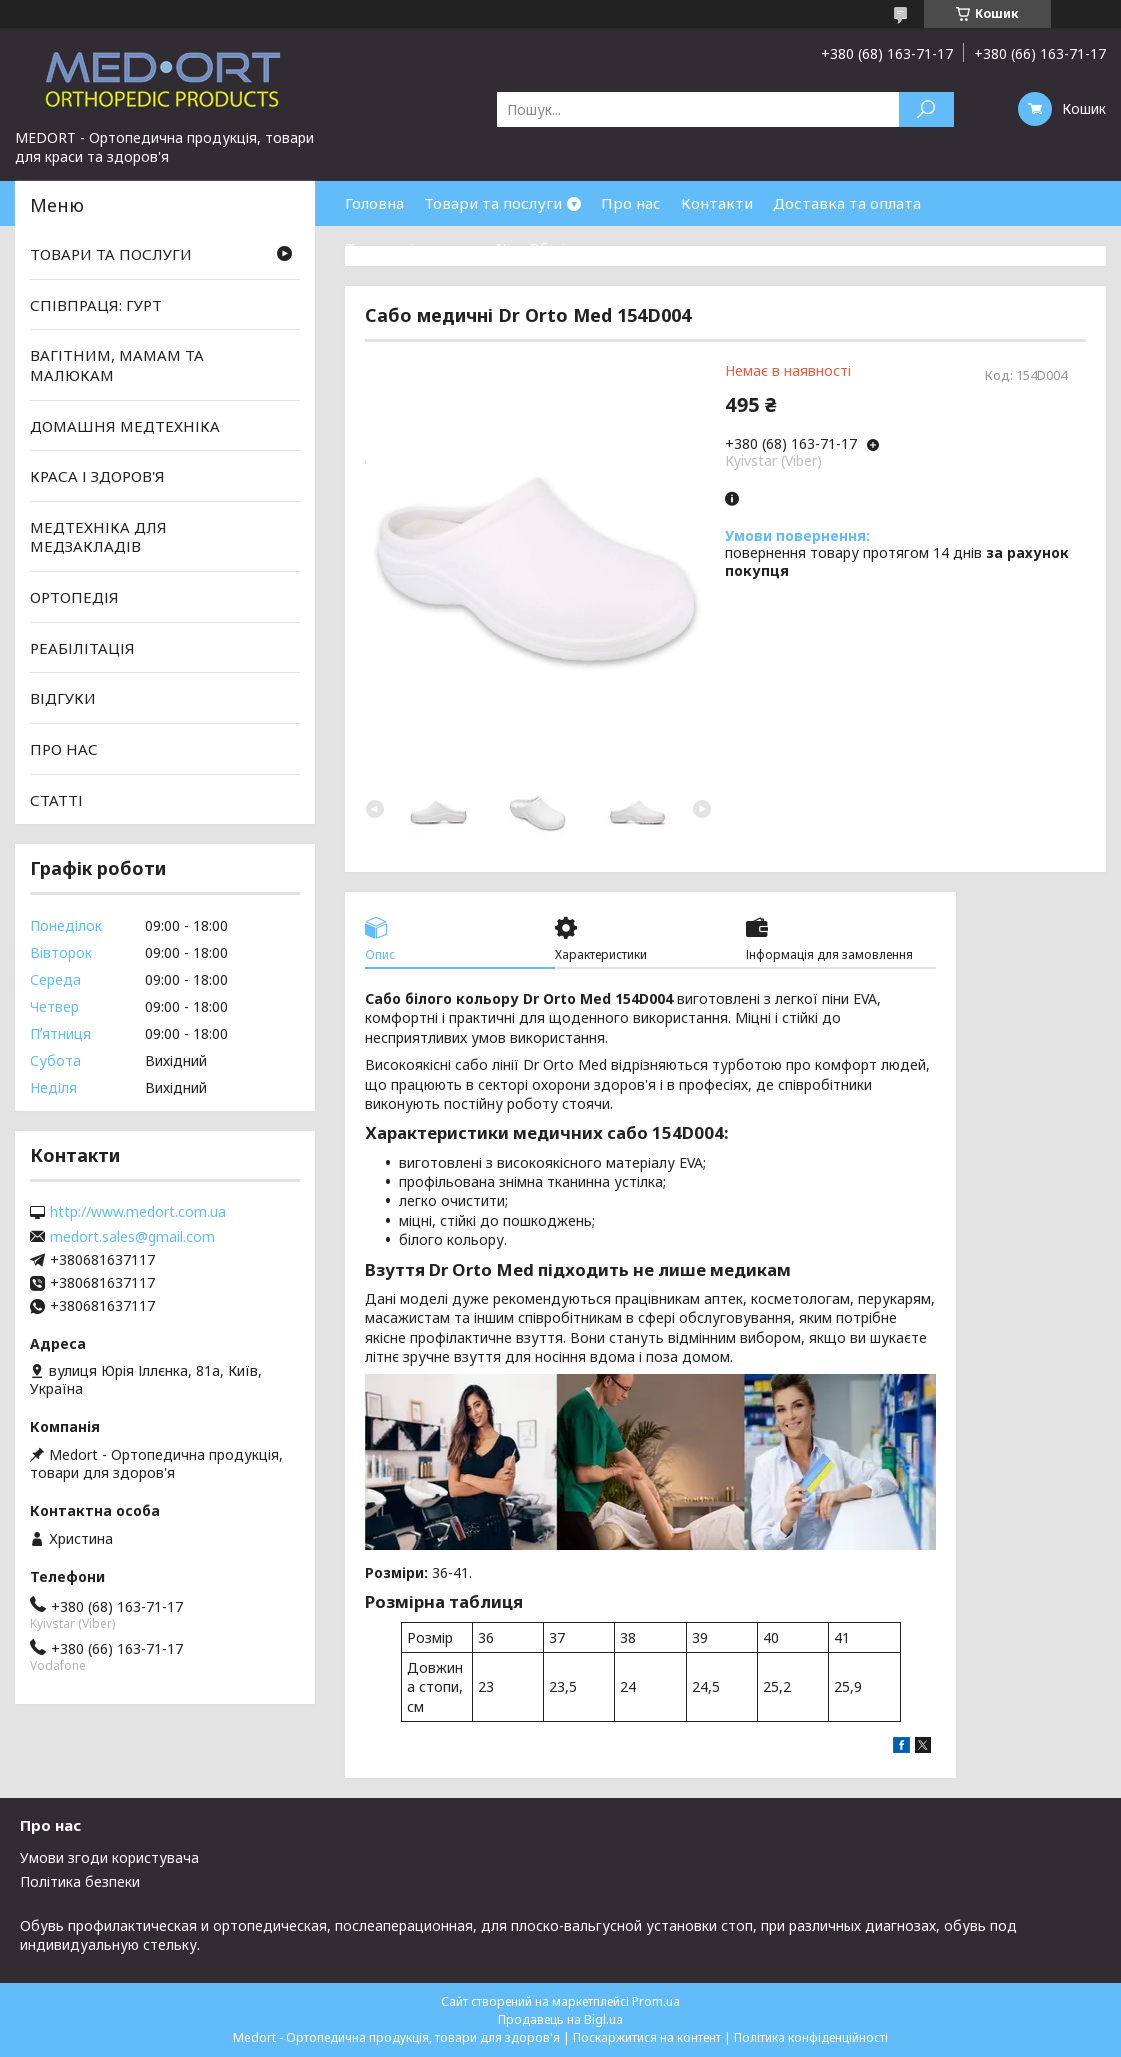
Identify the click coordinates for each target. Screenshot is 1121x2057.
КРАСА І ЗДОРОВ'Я (97, 476)
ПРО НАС (64, 749)
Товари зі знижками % (427, 248)
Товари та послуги (493, 203)
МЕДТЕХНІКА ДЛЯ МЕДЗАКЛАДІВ (98, 537)
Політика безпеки (80, 1881)
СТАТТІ (56, 799)
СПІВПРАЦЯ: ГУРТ (96, 305)
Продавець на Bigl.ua (560, 2019)
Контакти (717, 203)
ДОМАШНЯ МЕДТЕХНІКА (125, 425)
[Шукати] (926, 109)
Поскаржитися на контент (647, 2037)
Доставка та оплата (847, 203)
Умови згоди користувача (109, 1857)
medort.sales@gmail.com (132, 1237)
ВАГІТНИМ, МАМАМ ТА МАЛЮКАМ (117, 365)
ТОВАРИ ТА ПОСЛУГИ (111, 254)
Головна (374, 203)
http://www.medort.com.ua (138, 1212)
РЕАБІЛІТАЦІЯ (82, 648)
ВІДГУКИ (63, 698)
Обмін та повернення (608, 248)
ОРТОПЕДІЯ (74, 597)
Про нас (631, 203)
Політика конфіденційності (811, 2037)
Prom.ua (656, 2001)
